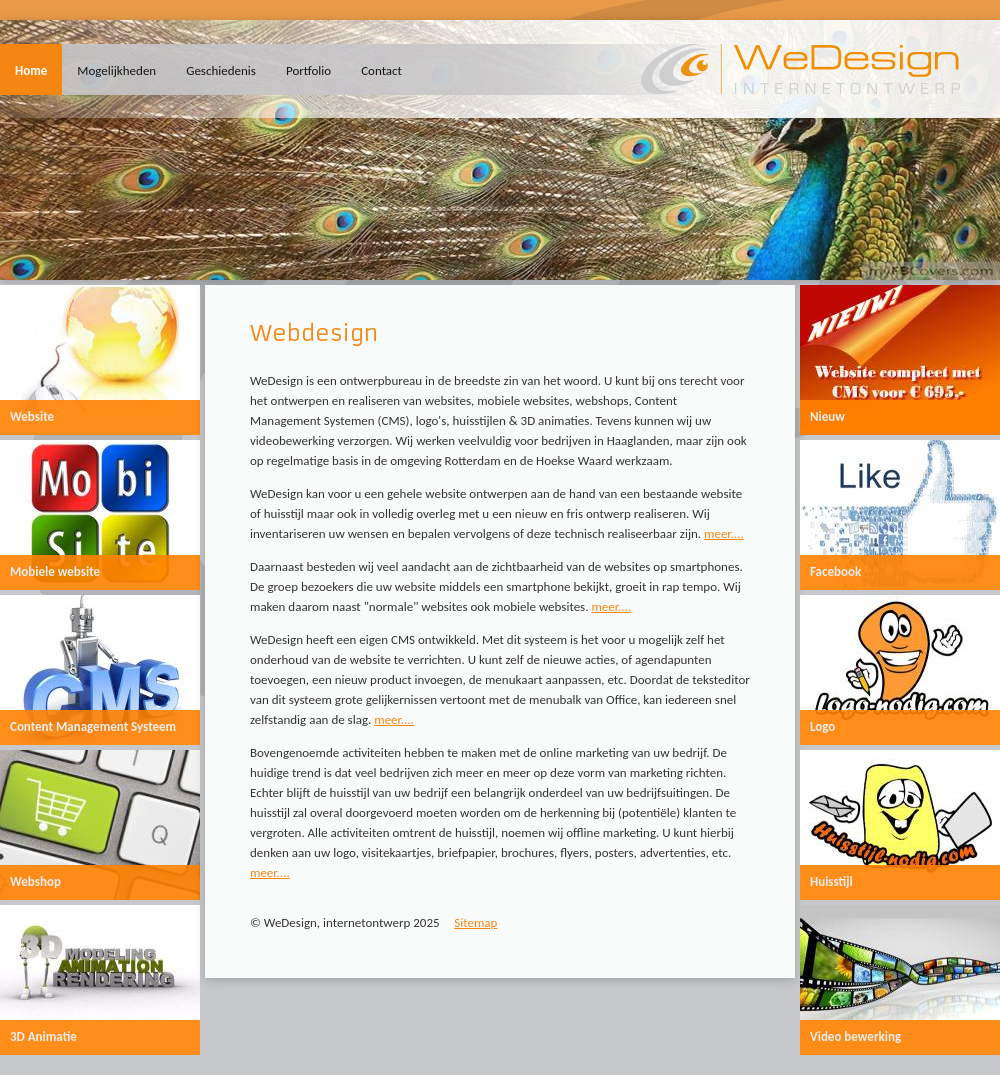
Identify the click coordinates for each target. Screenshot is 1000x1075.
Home (31, 70)
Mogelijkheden (116, 70)
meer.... (724, 533)
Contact (381, 70)
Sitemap (475, 922)
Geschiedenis (221, 70)
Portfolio (308, 70)
